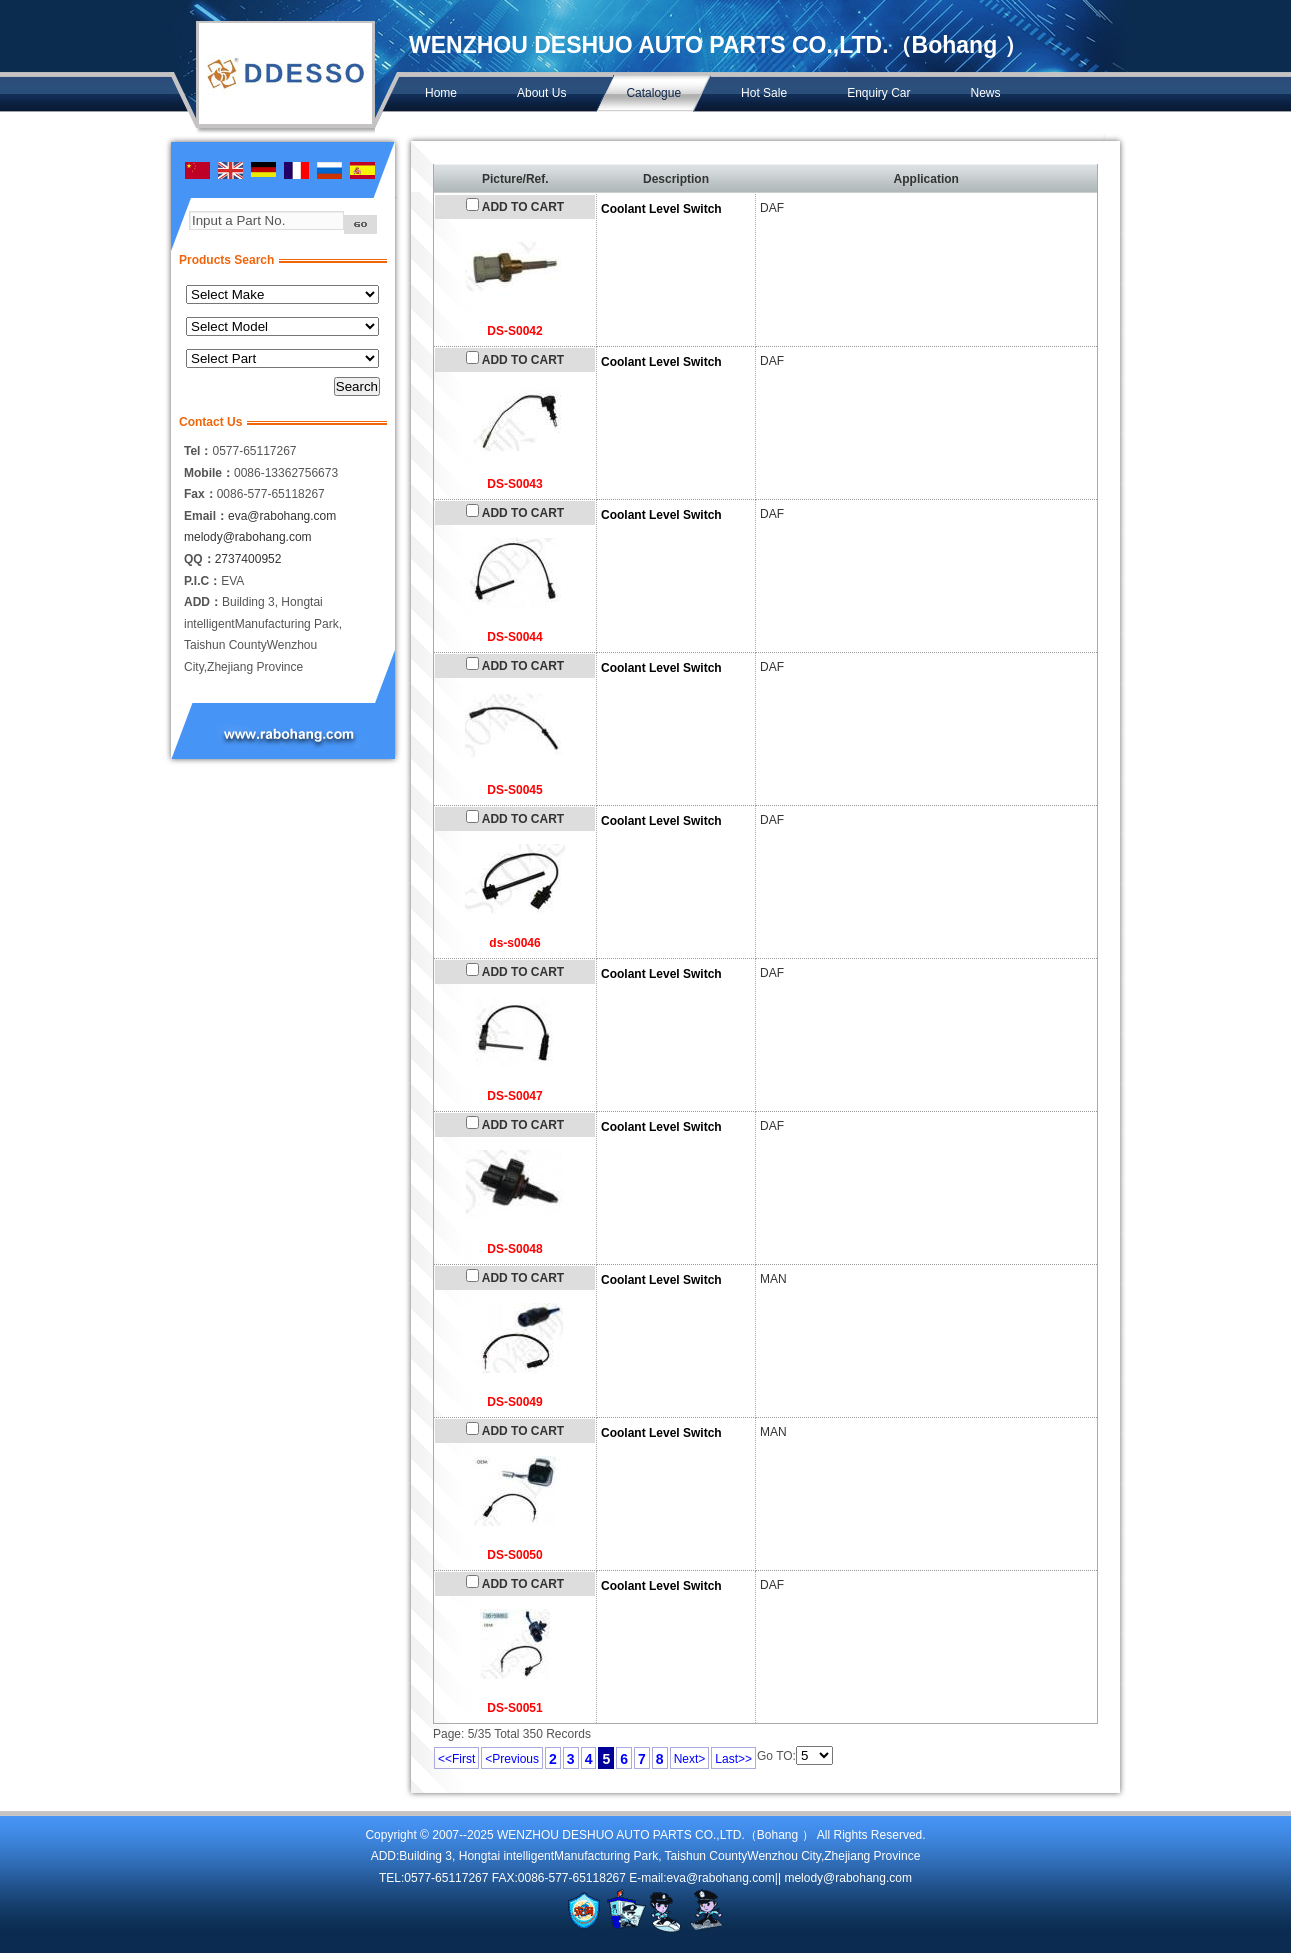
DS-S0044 (514, 637)
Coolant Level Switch (661, 209)
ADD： (203, 602)
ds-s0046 (514, 943)
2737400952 (248, 559)
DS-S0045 (514, 790)
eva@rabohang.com (282, 516)
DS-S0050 (514, 1555)
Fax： (200, 494)
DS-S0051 (514, 1708)
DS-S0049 (514, 1402)
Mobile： (209, 473)
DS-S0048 (514, 1249)
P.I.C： (202, 581)
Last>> (733, 1759)
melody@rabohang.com (248, 537)
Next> (690, 1759)
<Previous (512, 1759)
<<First (456, 1759)
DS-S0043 (514, 484)
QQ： (199, 559)
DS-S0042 (514, 331)
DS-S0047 (514, 1096)
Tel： (198, 451)
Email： (206, 516)
